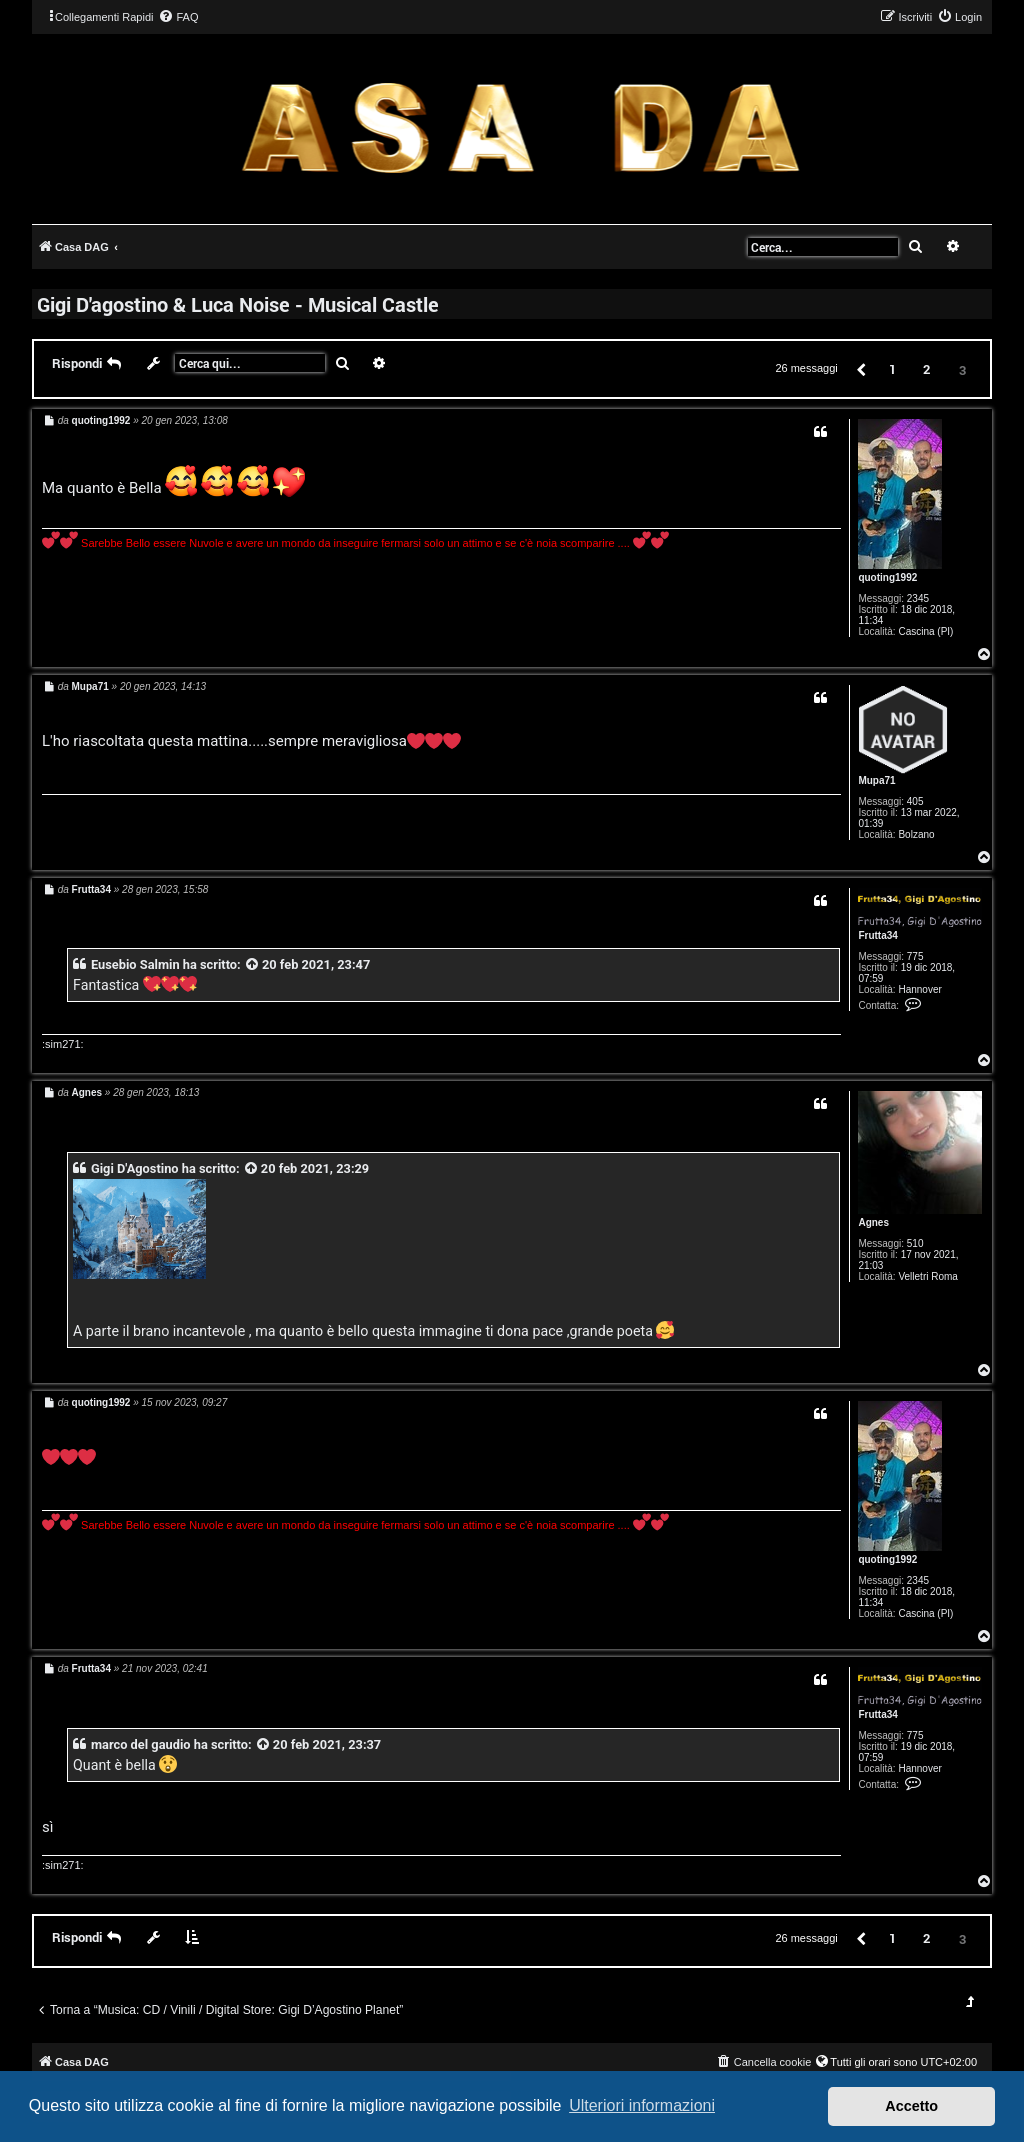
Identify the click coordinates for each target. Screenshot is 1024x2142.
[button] (860, 368)
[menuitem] (178, 17)
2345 (918, 598)
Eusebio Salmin (135, 964)
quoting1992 (887, 577)
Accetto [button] (911, 2106)
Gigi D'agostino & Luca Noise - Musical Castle (238, 304)
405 (915, 801)
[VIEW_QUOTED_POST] (253, 964)
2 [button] (926, 369)
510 (915, 1243)
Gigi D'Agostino (135, 1168)
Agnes (873, 1222)
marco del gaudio (141, 1744)
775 (915, 956)
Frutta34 (877, 935)
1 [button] (892, 369)
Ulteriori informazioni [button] (642, 2105)
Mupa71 (876, 780)
